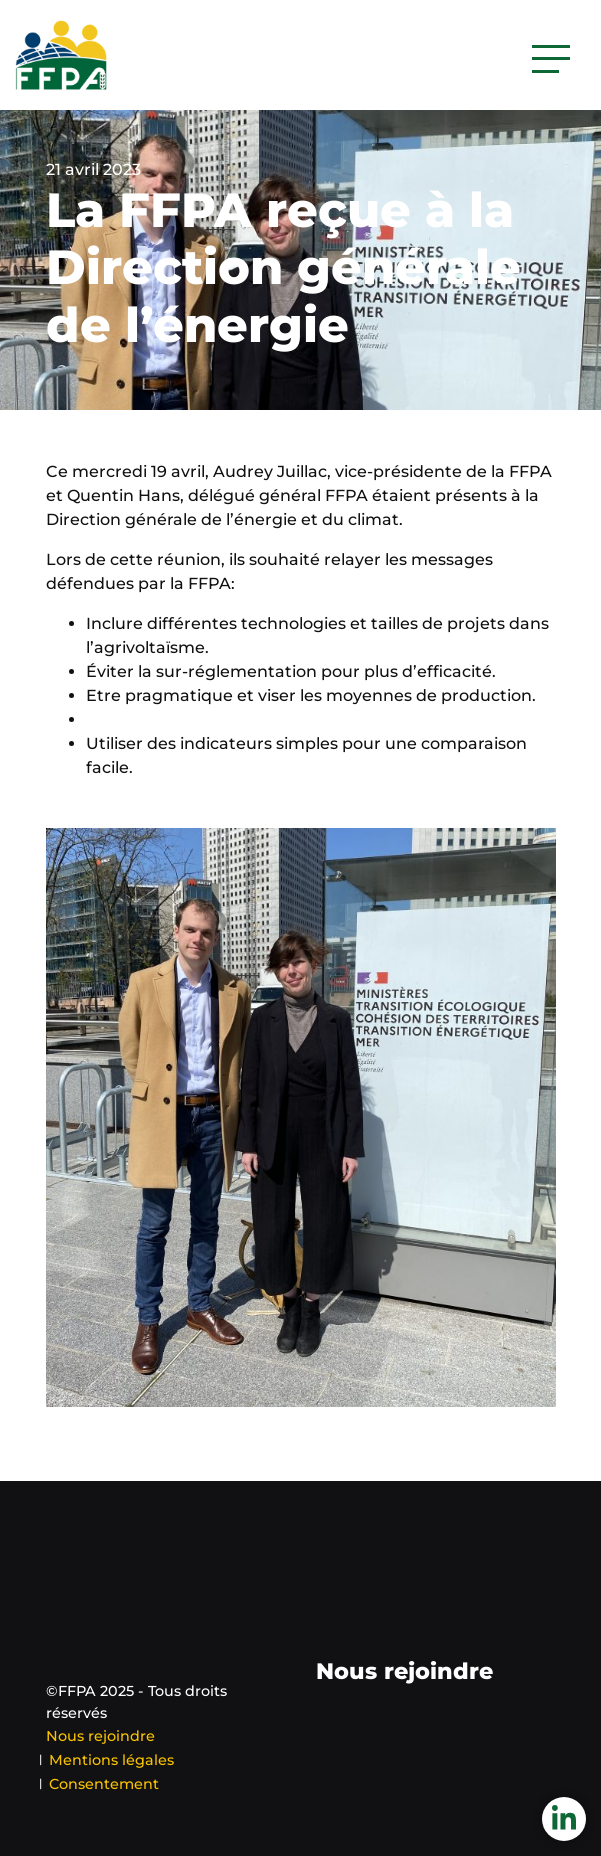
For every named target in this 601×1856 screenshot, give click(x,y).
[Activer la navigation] (551, 59)
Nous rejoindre (100, 1736)
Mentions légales (111, 1760)
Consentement (104, 1784)
